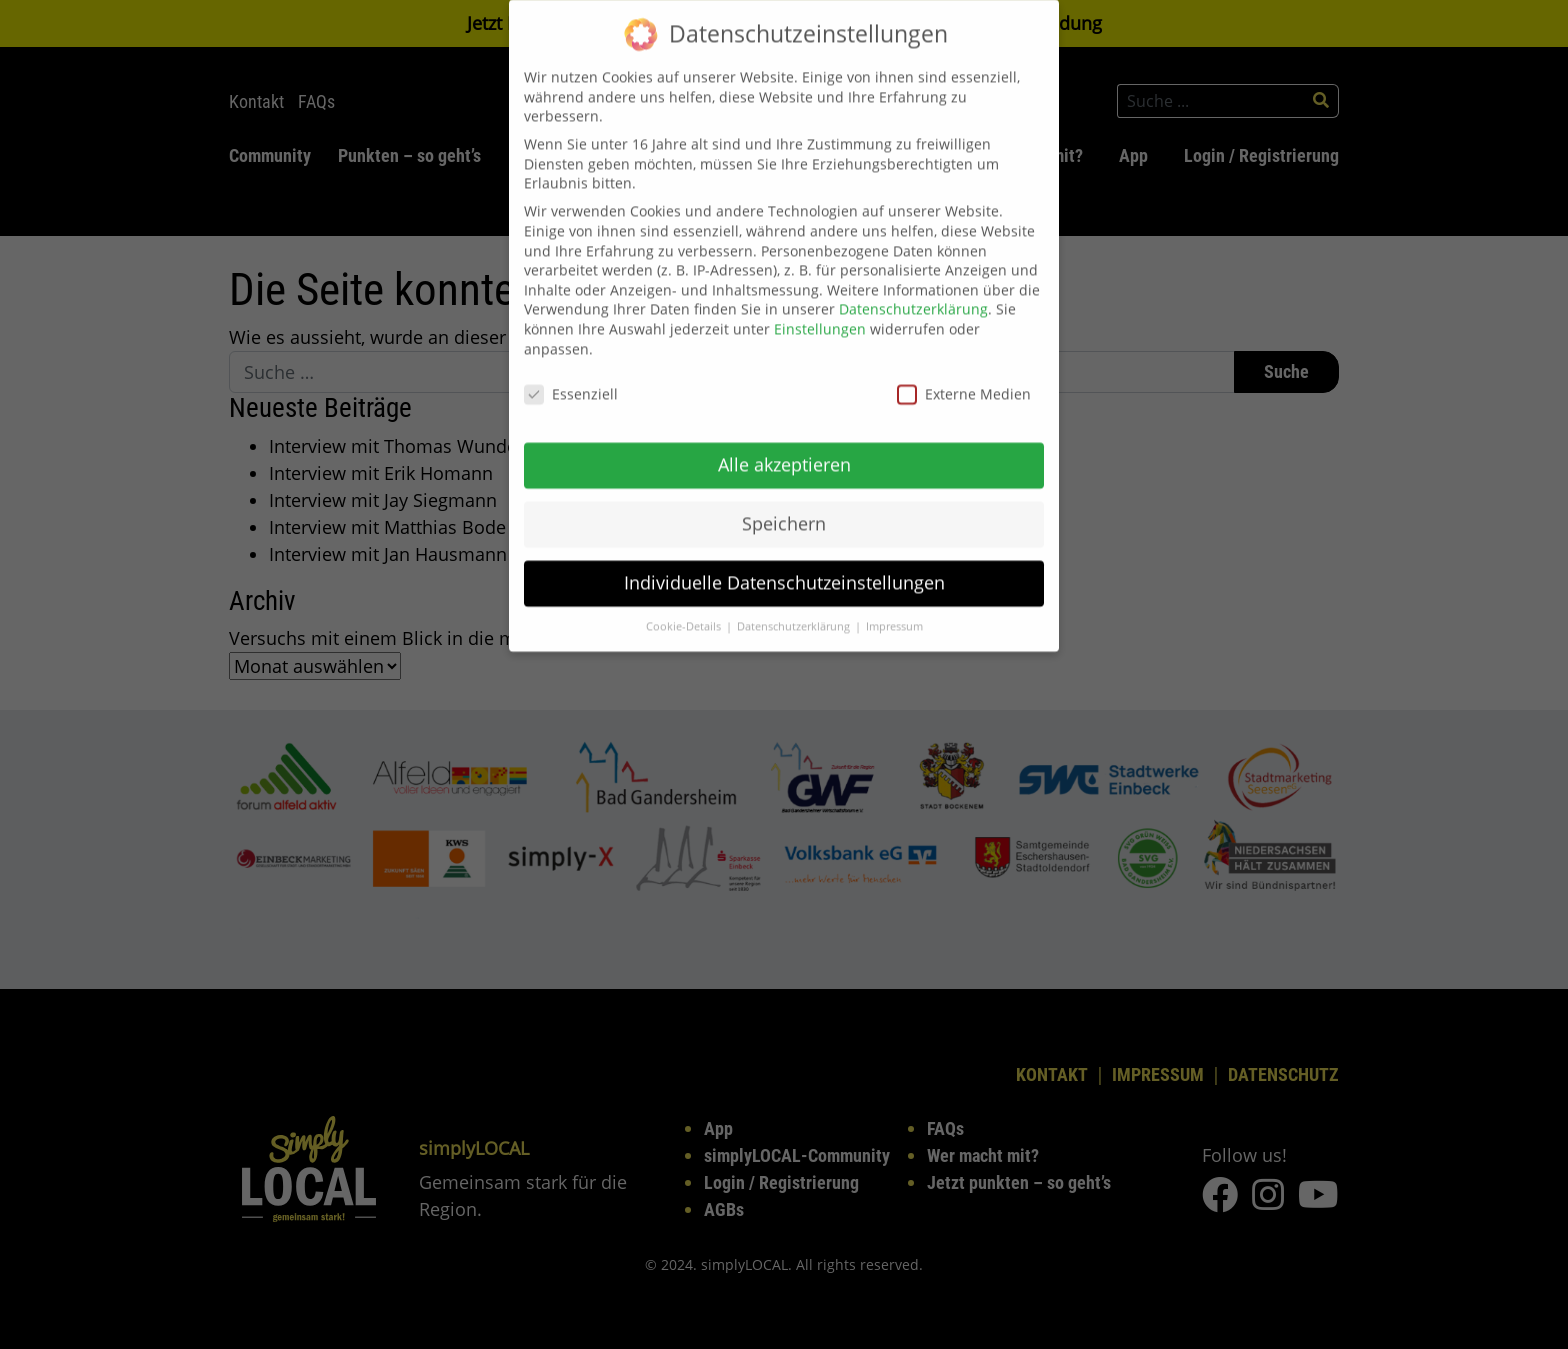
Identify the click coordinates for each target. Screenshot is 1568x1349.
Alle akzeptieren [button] (784, 446)
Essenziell (571, 376)
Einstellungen (820, 310)
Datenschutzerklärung (913, 291)
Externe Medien (964, 376)
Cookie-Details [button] (685, 608)
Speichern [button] (784, 505)
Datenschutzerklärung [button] (795, 608)
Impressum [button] (894, 608)
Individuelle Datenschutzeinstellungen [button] (784, 564)
